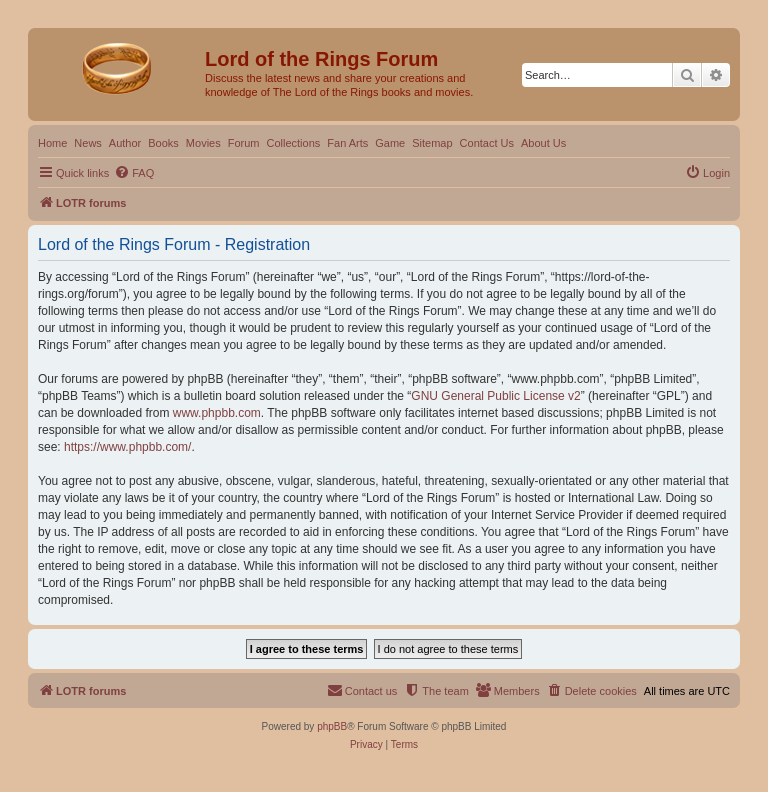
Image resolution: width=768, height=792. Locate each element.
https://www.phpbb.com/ (127, 447)
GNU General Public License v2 (495, 396)
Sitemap (432, 143)
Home (52, 143)
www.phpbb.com (217, 413)
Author (125, 143)
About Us (543, 143)
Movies (203, 143)
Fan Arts (347, 143)
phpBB (332, 726)
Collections (293, 143)
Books (163, 143)
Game (390, 143)
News (88, 143)
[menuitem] (134, 173)
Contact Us (487, 143)
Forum (244, 143)
